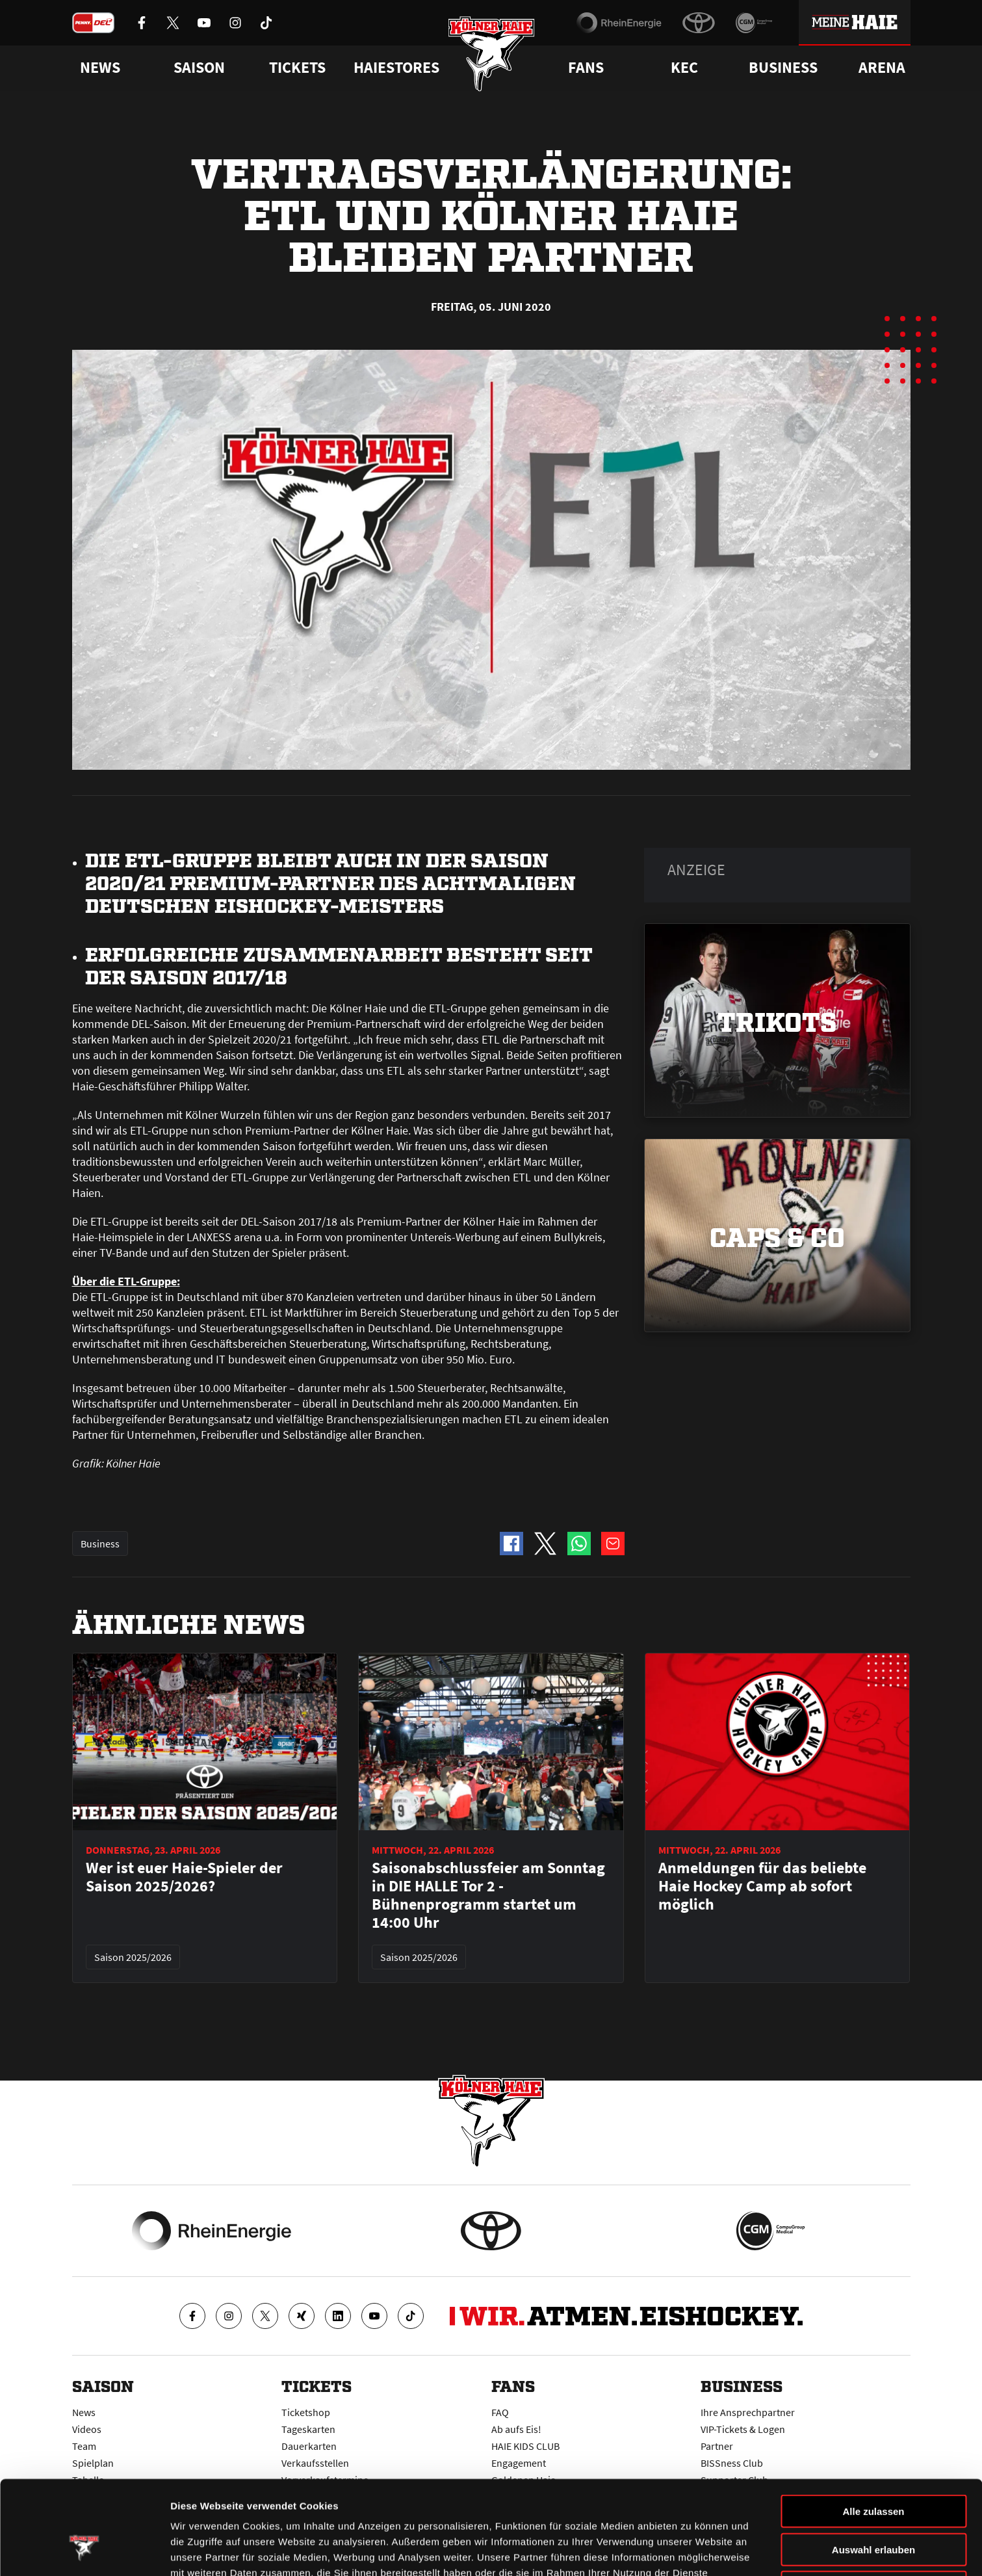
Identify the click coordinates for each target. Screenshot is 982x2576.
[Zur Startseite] (491, 53)
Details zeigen (691, 2550)
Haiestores (396, 67)
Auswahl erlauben (873, 2469)
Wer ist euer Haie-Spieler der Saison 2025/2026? (184, 1877)
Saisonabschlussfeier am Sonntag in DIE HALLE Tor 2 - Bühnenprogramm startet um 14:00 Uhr (488, 1895)
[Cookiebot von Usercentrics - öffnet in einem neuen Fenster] (84, 2550)
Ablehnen (873, 2506)
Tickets (297, 67)
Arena (882, 67)
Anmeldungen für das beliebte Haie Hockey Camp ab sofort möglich (762, 1886)
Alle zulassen (873, 2430)
